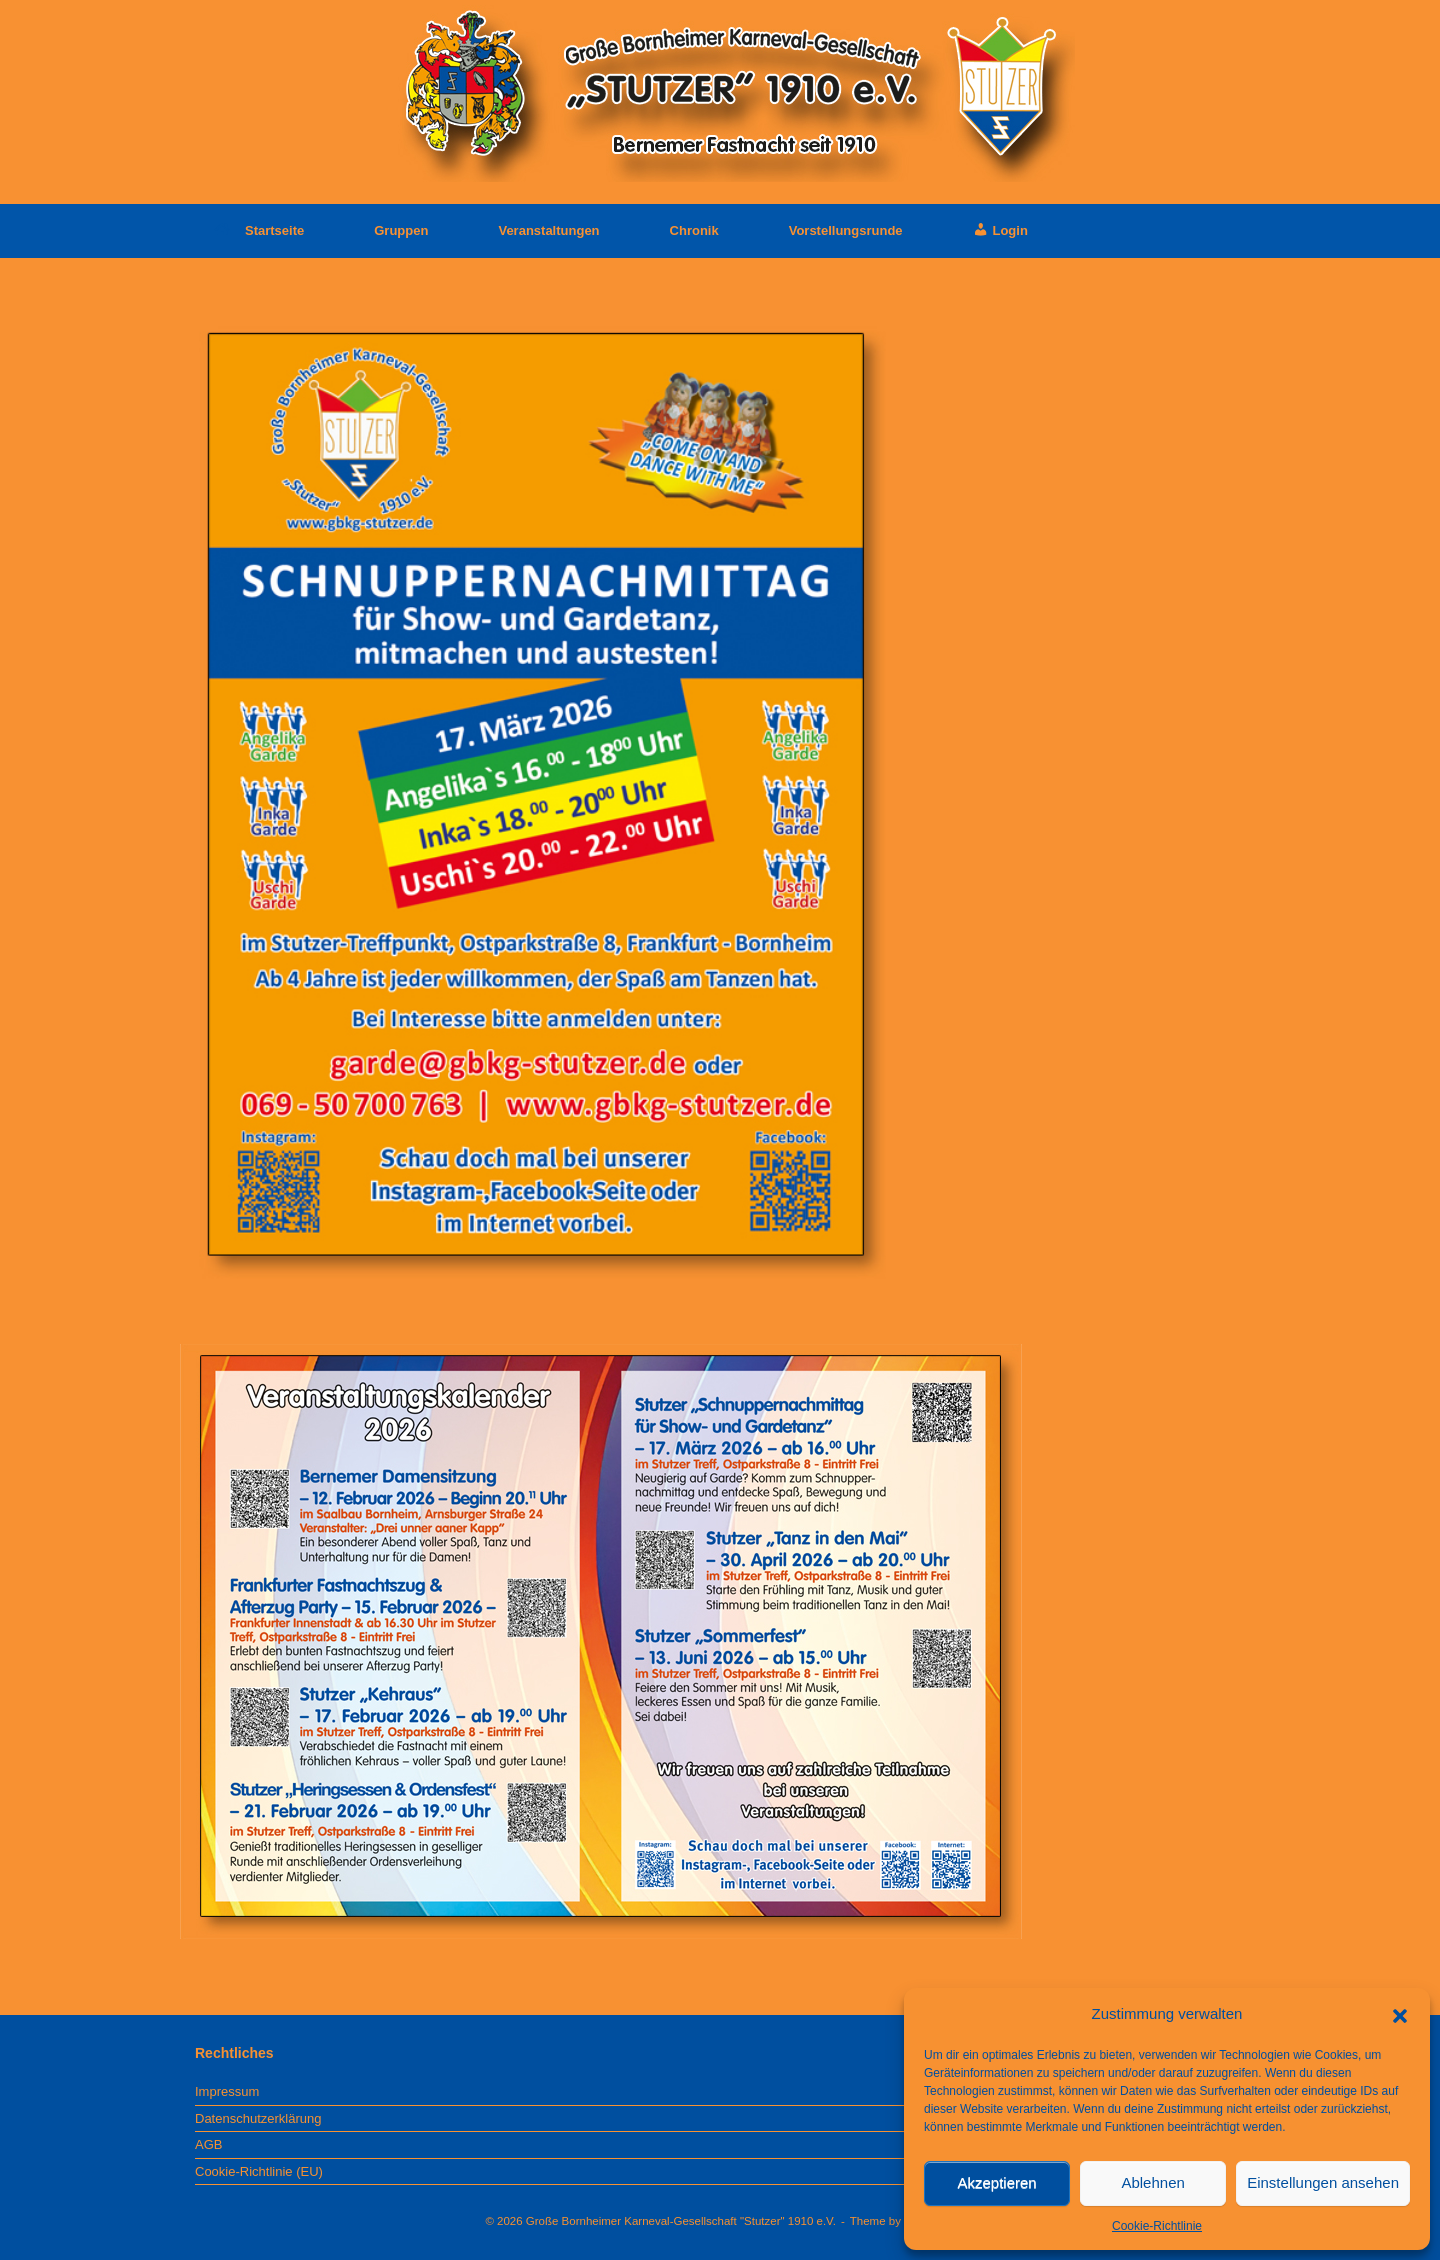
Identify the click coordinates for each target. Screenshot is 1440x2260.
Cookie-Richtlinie (1157, 2226)
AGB (208, 2144)
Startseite (259, 230)
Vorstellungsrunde (846, 230)
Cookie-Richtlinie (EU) (259, 2171)
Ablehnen (1152, 2182)
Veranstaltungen (548, 230)
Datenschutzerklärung (258, 2118)
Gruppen (401, 230)
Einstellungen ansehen (1323, 2182)
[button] (1400, 2014)
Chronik (694, 230)
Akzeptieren (996, 2182)
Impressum (227, 2091)
